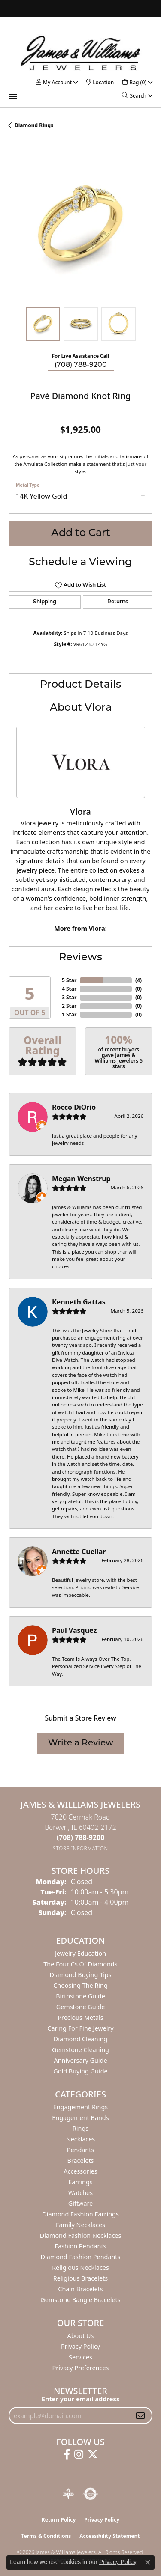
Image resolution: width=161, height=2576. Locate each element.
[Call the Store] (81, 1837)
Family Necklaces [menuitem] (80, 2225)
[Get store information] (80, 1848)
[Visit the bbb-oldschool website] (68, 2493)
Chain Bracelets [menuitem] (80, 2289)
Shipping (44, 602)
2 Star (69, 1006)
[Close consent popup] (147, 2562)
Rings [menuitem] (80, 2128)
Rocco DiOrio (74, 1107)
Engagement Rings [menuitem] (80, 2107)
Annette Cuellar (79, 1551)
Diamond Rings (34, 125)
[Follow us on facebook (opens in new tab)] (67, 2454)
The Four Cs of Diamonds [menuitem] (80, 1964)
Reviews (80, 958)
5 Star (69, 980)
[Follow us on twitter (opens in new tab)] (93, 2454)
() (138, 980)
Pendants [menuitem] (80, 2150)
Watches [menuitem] (80, 2193)
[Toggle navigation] (13, 96)
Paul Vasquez (74, 1630)
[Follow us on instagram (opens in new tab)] (78, 2454)
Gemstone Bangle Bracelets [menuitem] (80, 2300)
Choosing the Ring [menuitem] (80, 1985)
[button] (54, 82)
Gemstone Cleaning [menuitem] (80, 2050)
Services (80, 2357)
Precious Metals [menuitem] (80, 2017)
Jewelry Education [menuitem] (80, 1953)
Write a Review (80, 1743)
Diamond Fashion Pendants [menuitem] (81, 2257)
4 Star (69, 988)
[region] (80, 226)
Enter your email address (80, 2398)
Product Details (80, 685)
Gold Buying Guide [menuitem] (80, 2071)
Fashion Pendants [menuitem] (80, 2246)
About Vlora (81, 708)
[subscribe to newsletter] (140, 2415)
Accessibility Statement (109, 2536)
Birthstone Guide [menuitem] (80, 1996)
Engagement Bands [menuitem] (80, 2118)
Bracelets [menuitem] (80, 2160)
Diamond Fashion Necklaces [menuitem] (81, 2235)
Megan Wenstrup (81, 1178)
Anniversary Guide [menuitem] (80, 2060)
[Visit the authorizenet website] (90, 2493)
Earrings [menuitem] (80, 2182)
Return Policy (59, 2519)
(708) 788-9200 (81, 365)
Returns (117, 602)
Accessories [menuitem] (80, 2171)
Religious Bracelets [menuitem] (80, 2278)
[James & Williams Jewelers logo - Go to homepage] (81, 53)
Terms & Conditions (46, 2536)
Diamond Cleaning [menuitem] (80, 2039)
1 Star (69, 1014)
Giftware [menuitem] (80, 2203)
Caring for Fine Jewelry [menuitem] (80, 2028)
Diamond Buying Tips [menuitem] (80, 1975)
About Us (80, 2336)
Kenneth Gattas (79, 1302)
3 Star (69, 997)
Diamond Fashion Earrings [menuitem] (80, 2214)
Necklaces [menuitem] (80, 2139)
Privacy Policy (80, 2346)
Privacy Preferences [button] (80, 2368)
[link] (100, 82)
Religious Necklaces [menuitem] (80, 2267)
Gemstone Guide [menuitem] (80, 2007)
